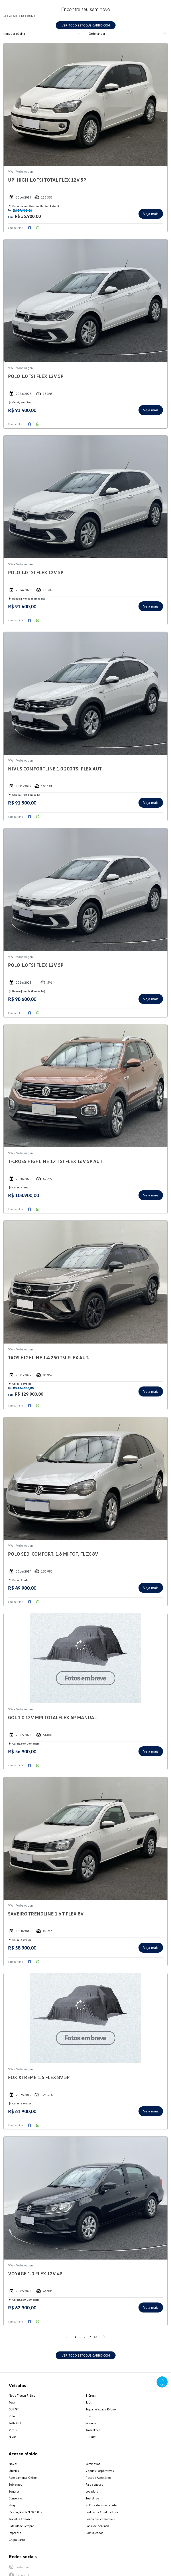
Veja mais (150, 213)
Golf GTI (14, 2409)
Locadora (92, 2491)
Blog (12, 2505)
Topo (162, 2382)
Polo (12, 2416)
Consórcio (15, 2498)
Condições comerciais (100, 2519)
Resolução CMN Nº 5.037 (26, 2512)
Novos (13, 2464)
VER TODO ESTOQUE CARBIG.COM (85, 25)
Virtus (13, 2430)
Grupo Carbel (17, 2540)
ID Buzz (91, 2437)
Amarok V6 (93, 2430)
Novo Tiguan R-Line (22, 2395)
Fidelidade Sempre (21, 2526)
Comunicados (94, 2533)
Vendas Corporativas (100, 2471)
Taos (89, 2402)
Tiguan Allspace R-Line (101, 2409)
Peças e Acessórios (98, 2477)
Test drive (92, 2498)
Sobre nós (15, 2484)
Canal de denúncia (98, 2526)
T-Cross (91, 2395)
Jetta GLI (15, 2423)
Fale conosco (94, 2484)
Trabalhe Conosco (21, 2519)
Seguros (14, 2491)
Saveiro (91, 2423)
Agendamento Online (23, 2477)
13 (95, 2336)
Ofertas (14, 2471)
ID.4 (88, 2416)
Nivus (12, 2437)
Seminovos (93, 2464)
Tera (12, 2402)
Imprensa (15, 2533)
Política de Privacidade (101, 2505)
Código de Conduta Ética (102, 2512)
